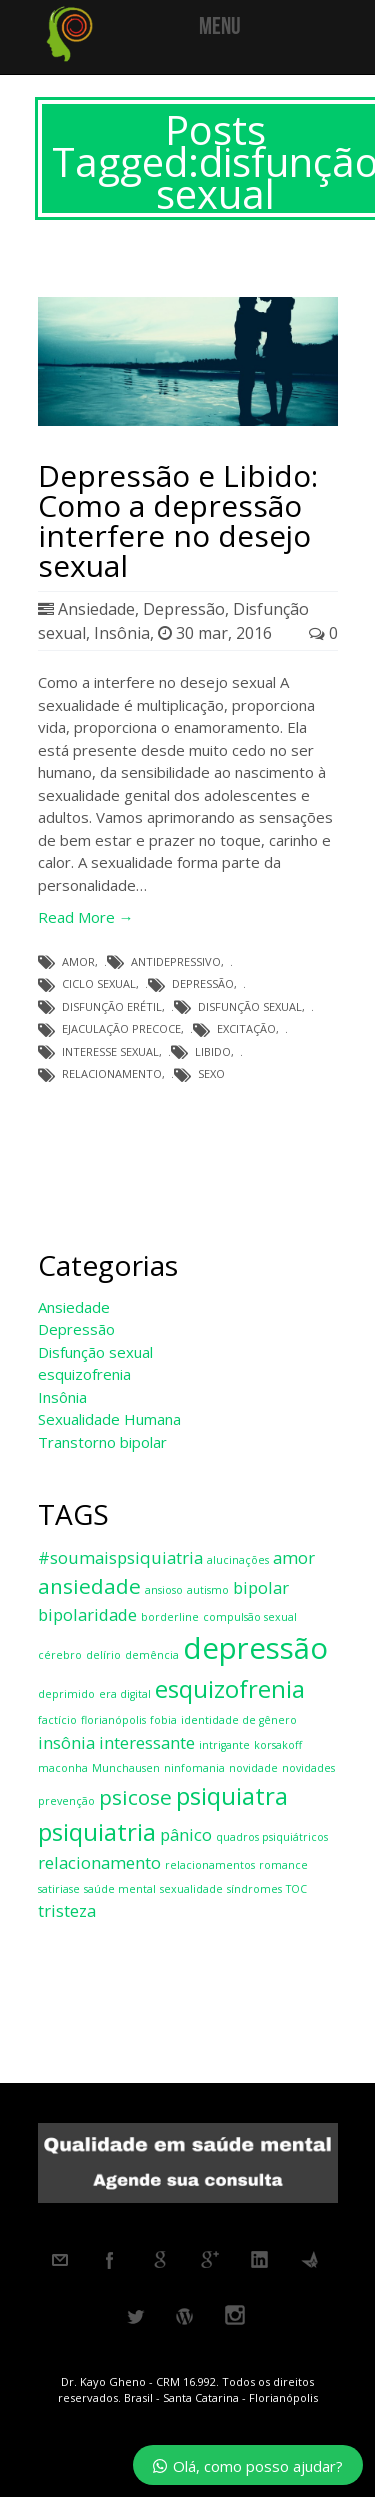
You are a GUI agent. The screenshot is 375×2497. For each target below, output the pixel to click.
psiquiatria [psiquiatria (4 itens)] (97, 1831)
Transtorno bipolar (102, 1442)
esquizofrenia (84, 1374)
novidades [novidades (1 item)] (308, 1768)
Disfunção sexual (95, 1352)
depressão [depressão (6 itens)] (255, 1648)
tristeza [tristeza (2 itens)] (67, 1910)
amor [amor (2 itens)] (294, 1557)
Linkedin (260, 2260)
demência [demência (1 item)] (152, 1655)
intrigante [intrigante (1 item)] (224, 1745)
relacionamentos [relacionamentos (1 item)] (210, 1865)
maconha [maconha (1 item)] (63, 1768)
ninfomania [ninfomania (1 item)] (194, 1768)
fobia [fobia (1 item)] (163, 1720)
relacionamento (112, 1073)
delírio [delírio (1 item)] (103, 1655)
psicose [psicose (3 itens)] (135, 1797)
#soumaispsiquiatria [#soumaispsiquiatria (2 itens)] (120, 1557)
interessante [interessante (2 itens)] (147, 1742)
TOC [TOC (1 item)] (296, 1889)
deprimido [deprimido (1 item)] (66, 1694)
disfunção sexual (250, 1006)
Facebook (110, 2260)
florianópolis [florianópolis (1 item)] (113, 1720)
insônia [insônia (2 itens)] (66, 1742)
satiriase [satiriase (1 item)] (59, 1889)
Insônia (122, 633)
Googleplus (210, 2260)
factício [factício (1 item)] (57, 1720)
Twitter (135, 2317)
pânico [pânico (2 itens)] (186, 1834)
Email (60, 2260)
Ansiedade (96, 609)
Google (160, 2260)
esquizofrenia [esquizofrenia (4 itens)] (230, 1688)
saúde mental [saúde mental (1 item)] (120, 1889)
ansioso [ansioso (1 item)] (164, 1590)
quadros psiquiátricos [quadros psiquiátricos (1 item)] (272, 1837)
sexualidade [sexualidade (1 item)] (191, 1889)
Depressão (184, 609)
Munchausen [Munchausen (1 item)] (126, 1768)
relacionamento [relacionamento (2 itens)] (99, 1862)
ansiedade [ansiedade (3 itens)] (89, 1586)
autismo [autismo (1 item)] (208, 1590)
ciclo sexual (99, 983)
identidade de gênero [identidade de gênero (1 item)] (239, 1720)
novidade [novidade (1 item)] (253, 1768)
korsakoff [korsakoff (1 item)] (278, 1745)
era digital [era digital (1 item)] (125, 1694)
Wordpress (185, 2317)
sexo (211, 1073)
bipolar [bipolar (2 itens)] (261, 1587)
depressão (203, 983)
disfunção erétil (112, 1006)
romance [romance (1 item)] (283, 1865)
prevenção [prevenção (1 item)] (66, 1801)
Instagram (235, 2317)
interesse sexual (110, 1051)
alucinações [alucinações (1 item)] (238, 1560)
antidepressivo (176, 961)
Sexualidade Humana (109, 1419)
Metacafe (310, 2260)
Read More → (86, 917)
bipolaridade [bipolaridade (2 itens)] (87, 1614)
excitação (246, 1028)
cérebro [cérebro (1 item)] (60, 1655)
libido (213, 1051)
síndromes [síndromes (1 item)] (254, 1889)
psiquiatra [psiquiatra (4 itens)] (232, 1795)
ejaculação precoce (121, 1028)
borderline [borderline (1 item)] (170, 1617)
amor (78, 961)
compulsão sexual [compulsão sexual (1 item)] (250, 1617)
